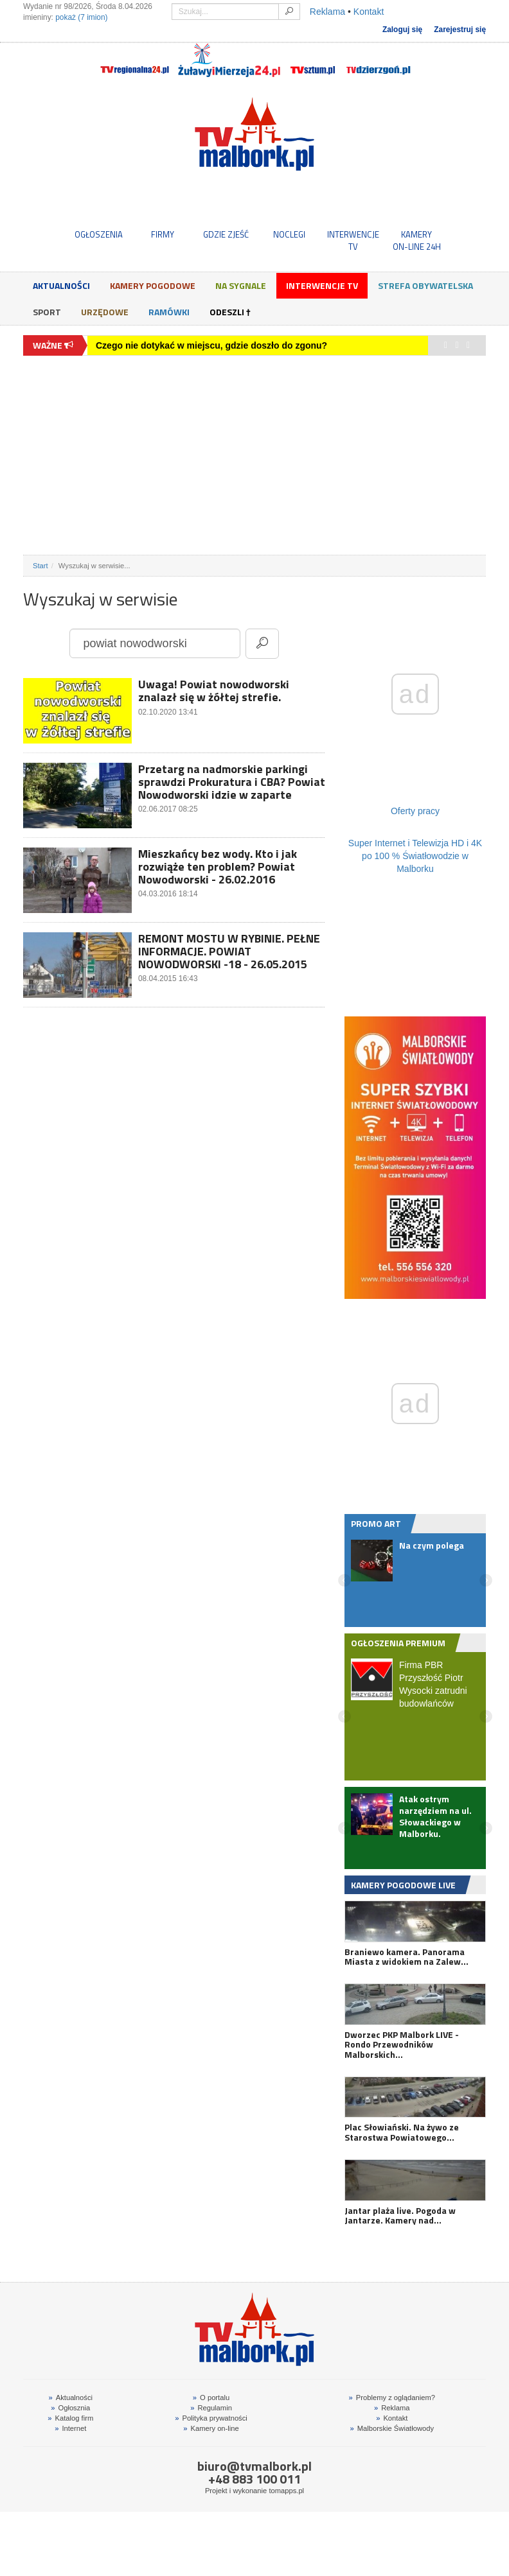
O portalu (211, 2397)
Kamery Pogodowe (152, 285)
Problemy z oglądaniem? (392, 2397)
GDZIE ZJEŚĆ (226, 234)
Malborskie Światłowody (392, 2428)
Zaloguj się (402, 29)
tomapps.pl (286, 2490)
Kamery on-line (210, 2428)
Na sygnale (240, 285)
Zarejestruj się (460, 29)
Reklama (327, 11)
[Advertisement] (254, 455)
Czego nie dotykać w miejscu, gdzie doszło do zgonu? (211, 345)
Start (40, 566)
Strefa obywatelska (425, 285)
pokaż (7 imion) (81, 17)
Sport (47, 311)
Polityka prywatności (211, 2418)
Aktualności (61, 285)
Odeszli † (230, 311)
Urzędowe (105, 311)
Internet (70, 2428)
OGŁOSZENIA (99, 234)
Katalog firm (70, 2418)
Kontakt (368, 11)
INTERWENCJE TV (353, 240)
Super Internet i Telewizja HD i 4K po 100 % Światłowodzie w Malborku (415, 856)
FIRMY (162, 234)
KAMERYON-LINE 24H (417, 240)
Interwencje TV (322, 285)
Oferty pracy (415, 811)
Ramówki (169, 311)
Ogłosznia (70, 2408)
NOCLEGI (289, 234)
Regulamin (211, 2408)
